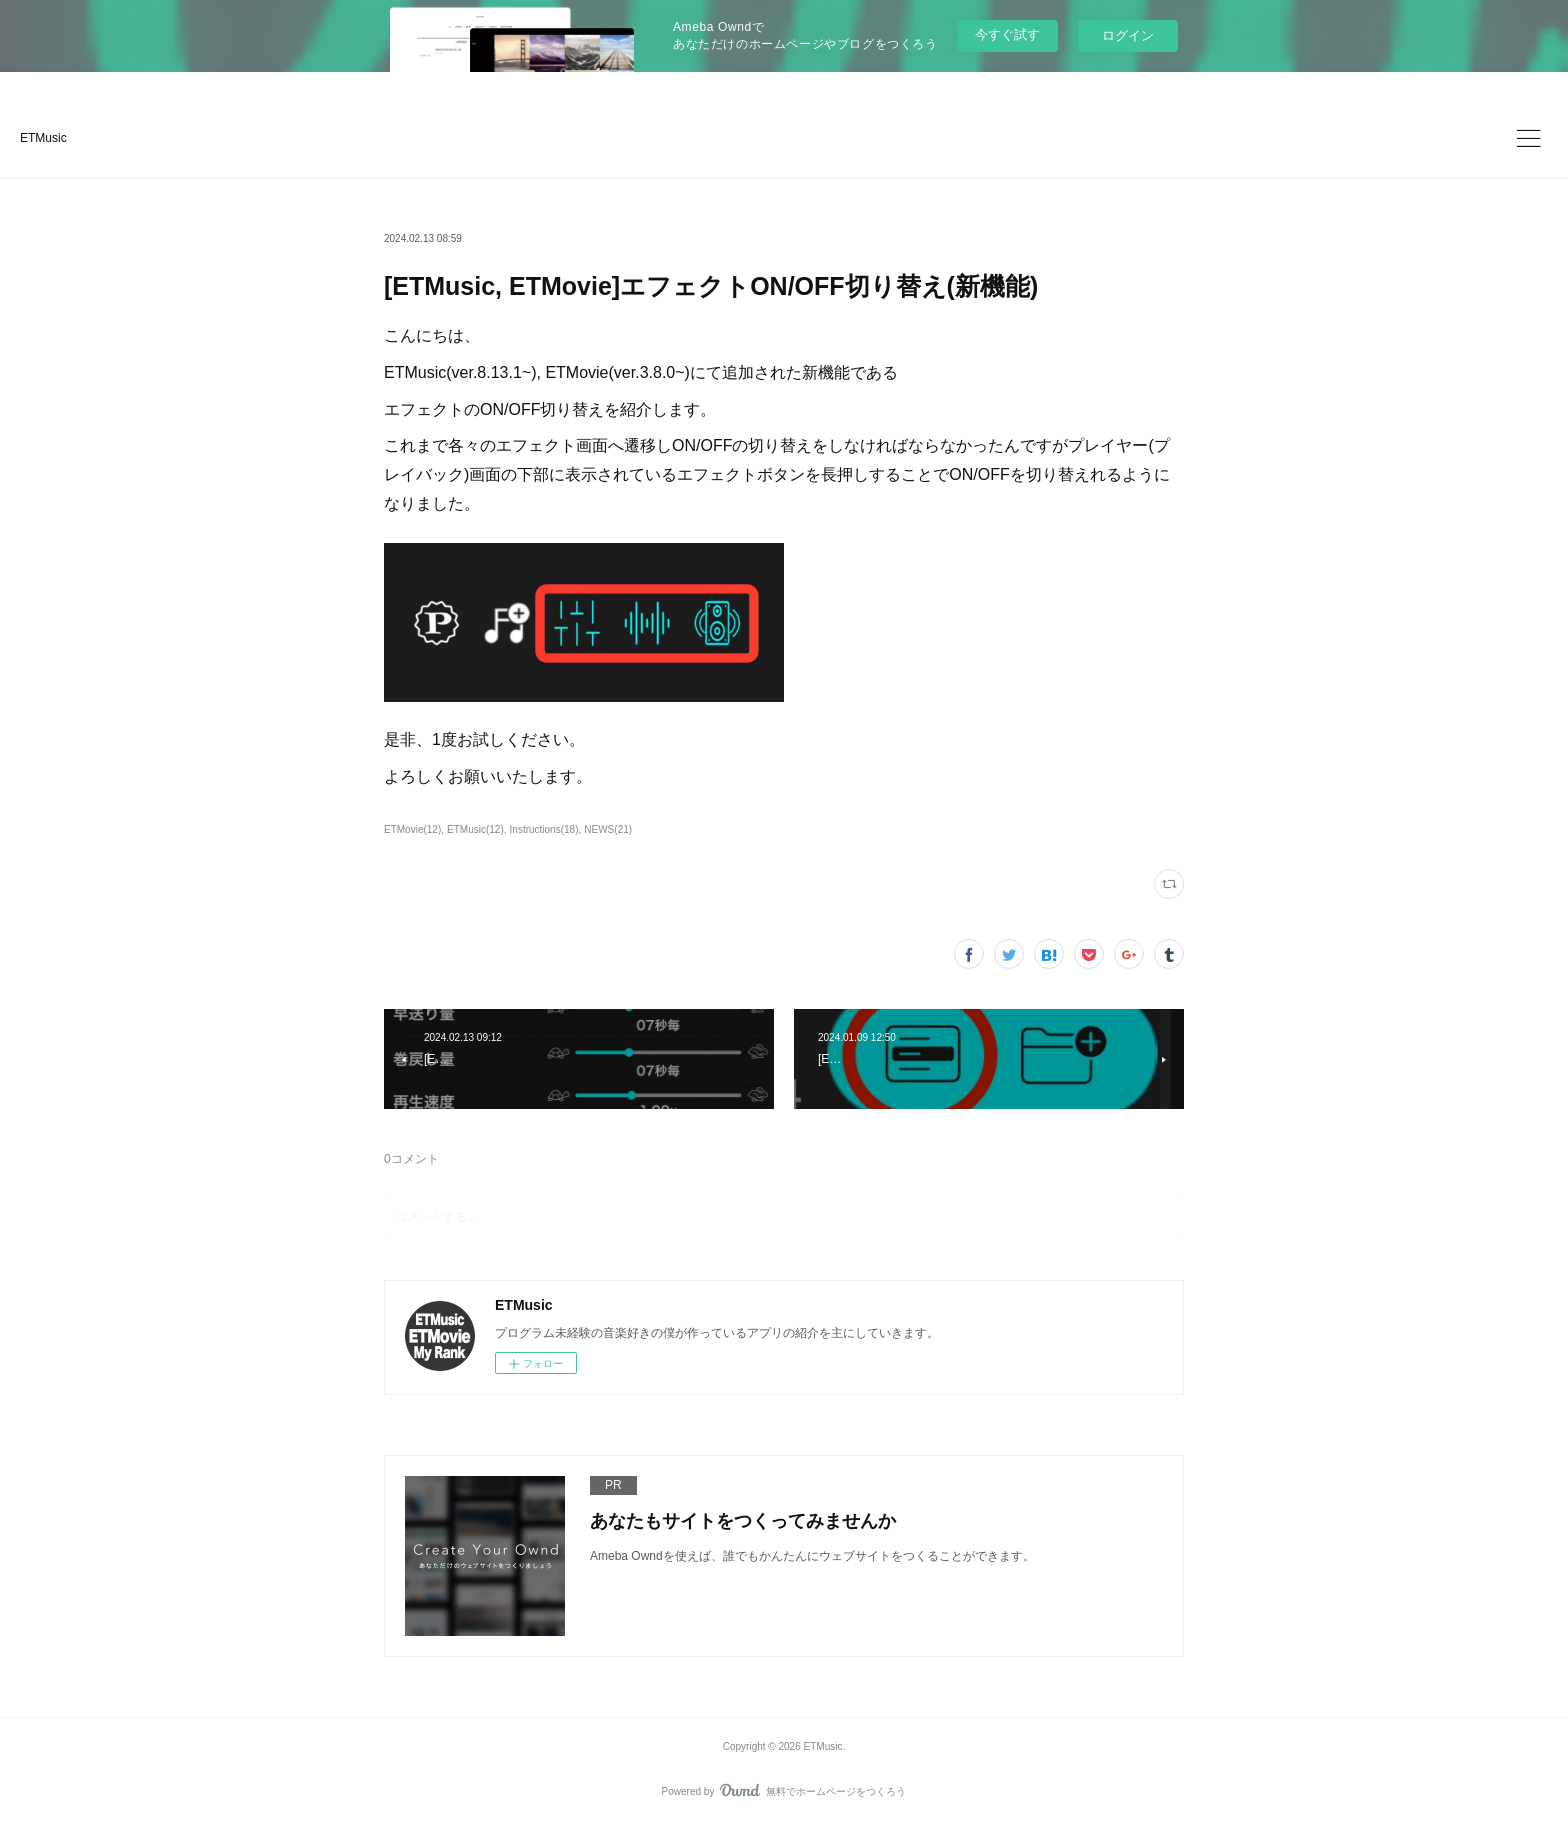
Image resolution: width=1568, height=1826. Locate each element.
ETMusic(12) (475, 829)
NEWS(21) (608, 829)
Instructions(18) (544, 829)
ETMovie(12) (412, 829)
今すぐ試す (1007, 34)
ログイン (1128, 35)
